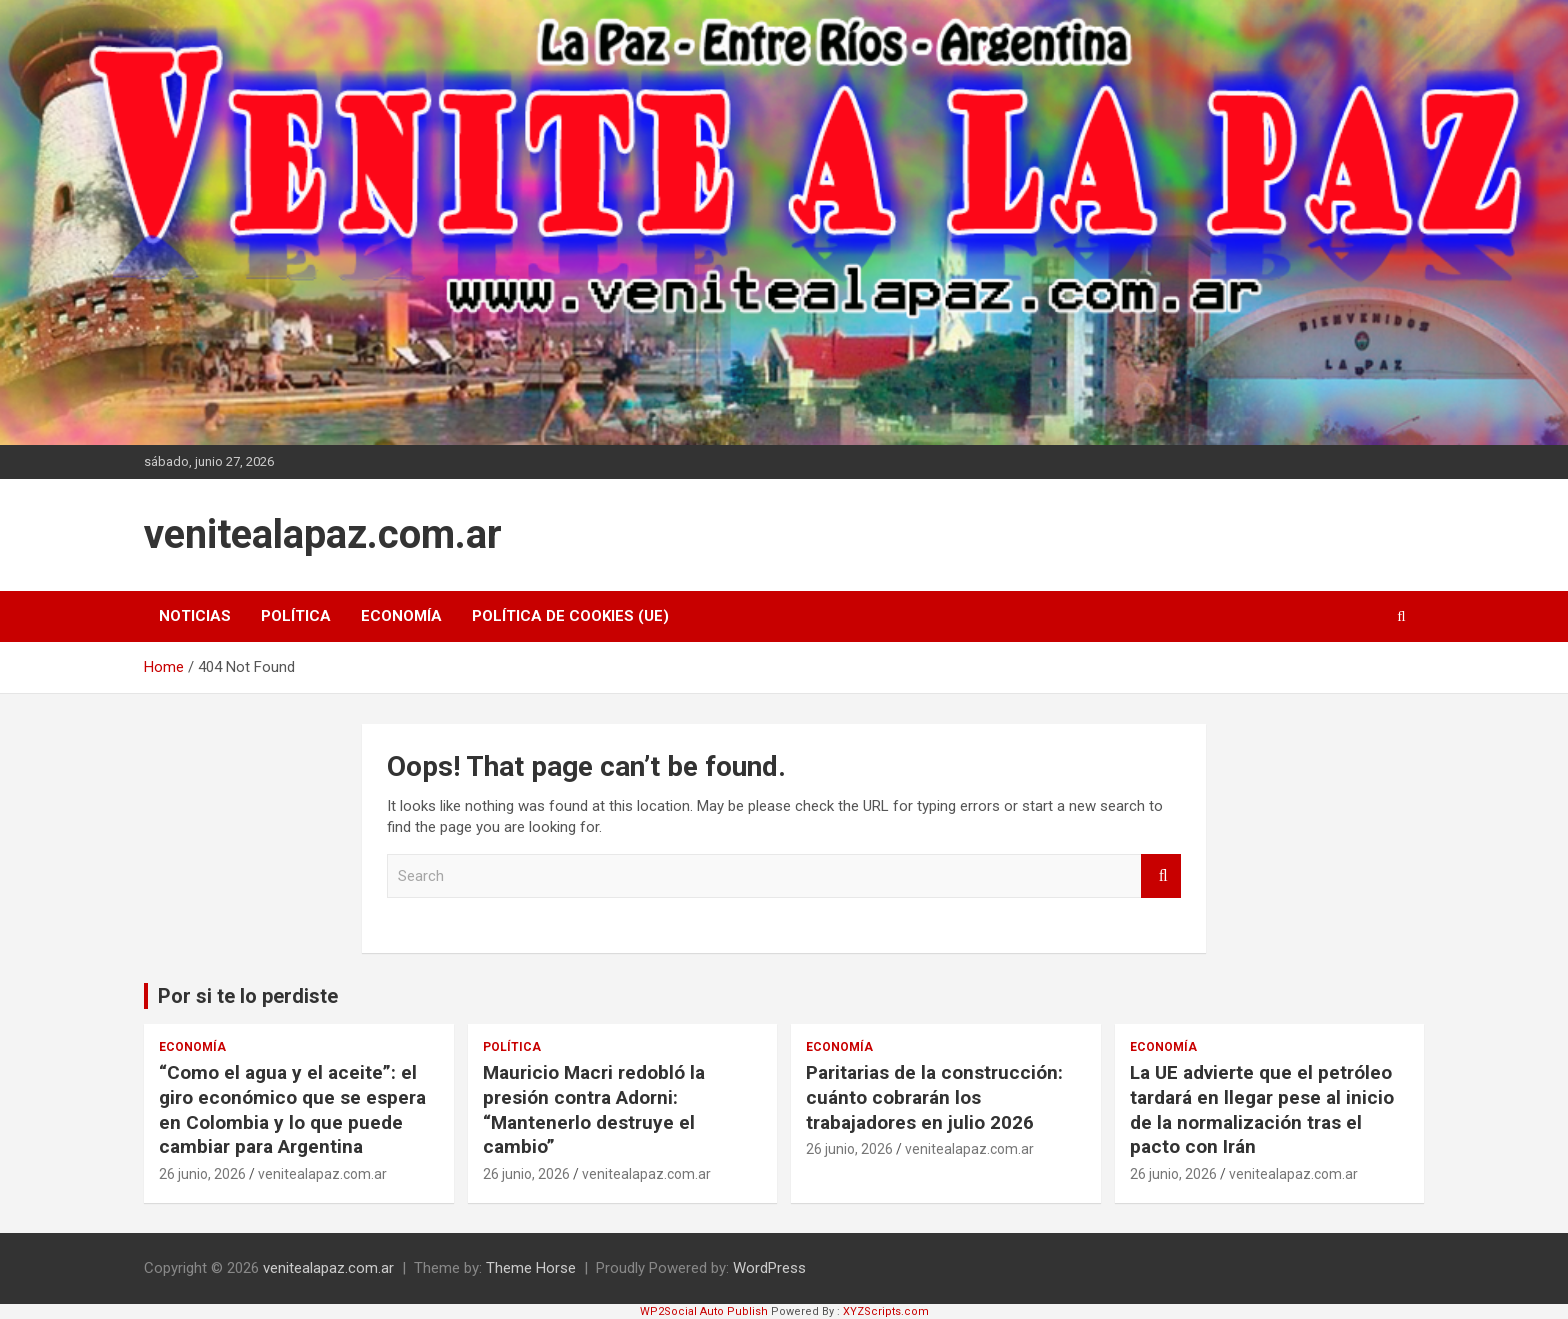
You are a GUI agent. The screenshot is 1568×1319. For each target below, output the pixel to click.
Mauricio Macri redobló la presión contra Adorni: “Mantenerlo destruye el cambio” (594, 1109)
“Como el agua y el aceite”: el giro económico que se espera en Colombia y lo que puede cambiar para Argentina (292, 1109)
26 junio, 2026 (202, 1174)
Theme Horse (531, 1268)
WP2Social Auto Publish (704, 1311)
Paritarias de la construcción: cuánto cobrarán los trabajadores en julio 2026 (934, 1097)
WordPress (769, 1268)
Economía (401, 616)
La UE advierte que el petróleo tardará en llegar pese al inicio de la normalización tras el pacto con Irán (1262, 1109)
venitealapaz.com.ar (323, 534)
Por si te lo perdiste (248, 996)
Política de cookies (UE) (570, 616)
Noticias (195, 616)
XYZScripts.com (886, 1311)
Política (296, 616)
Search (1161, 876)
